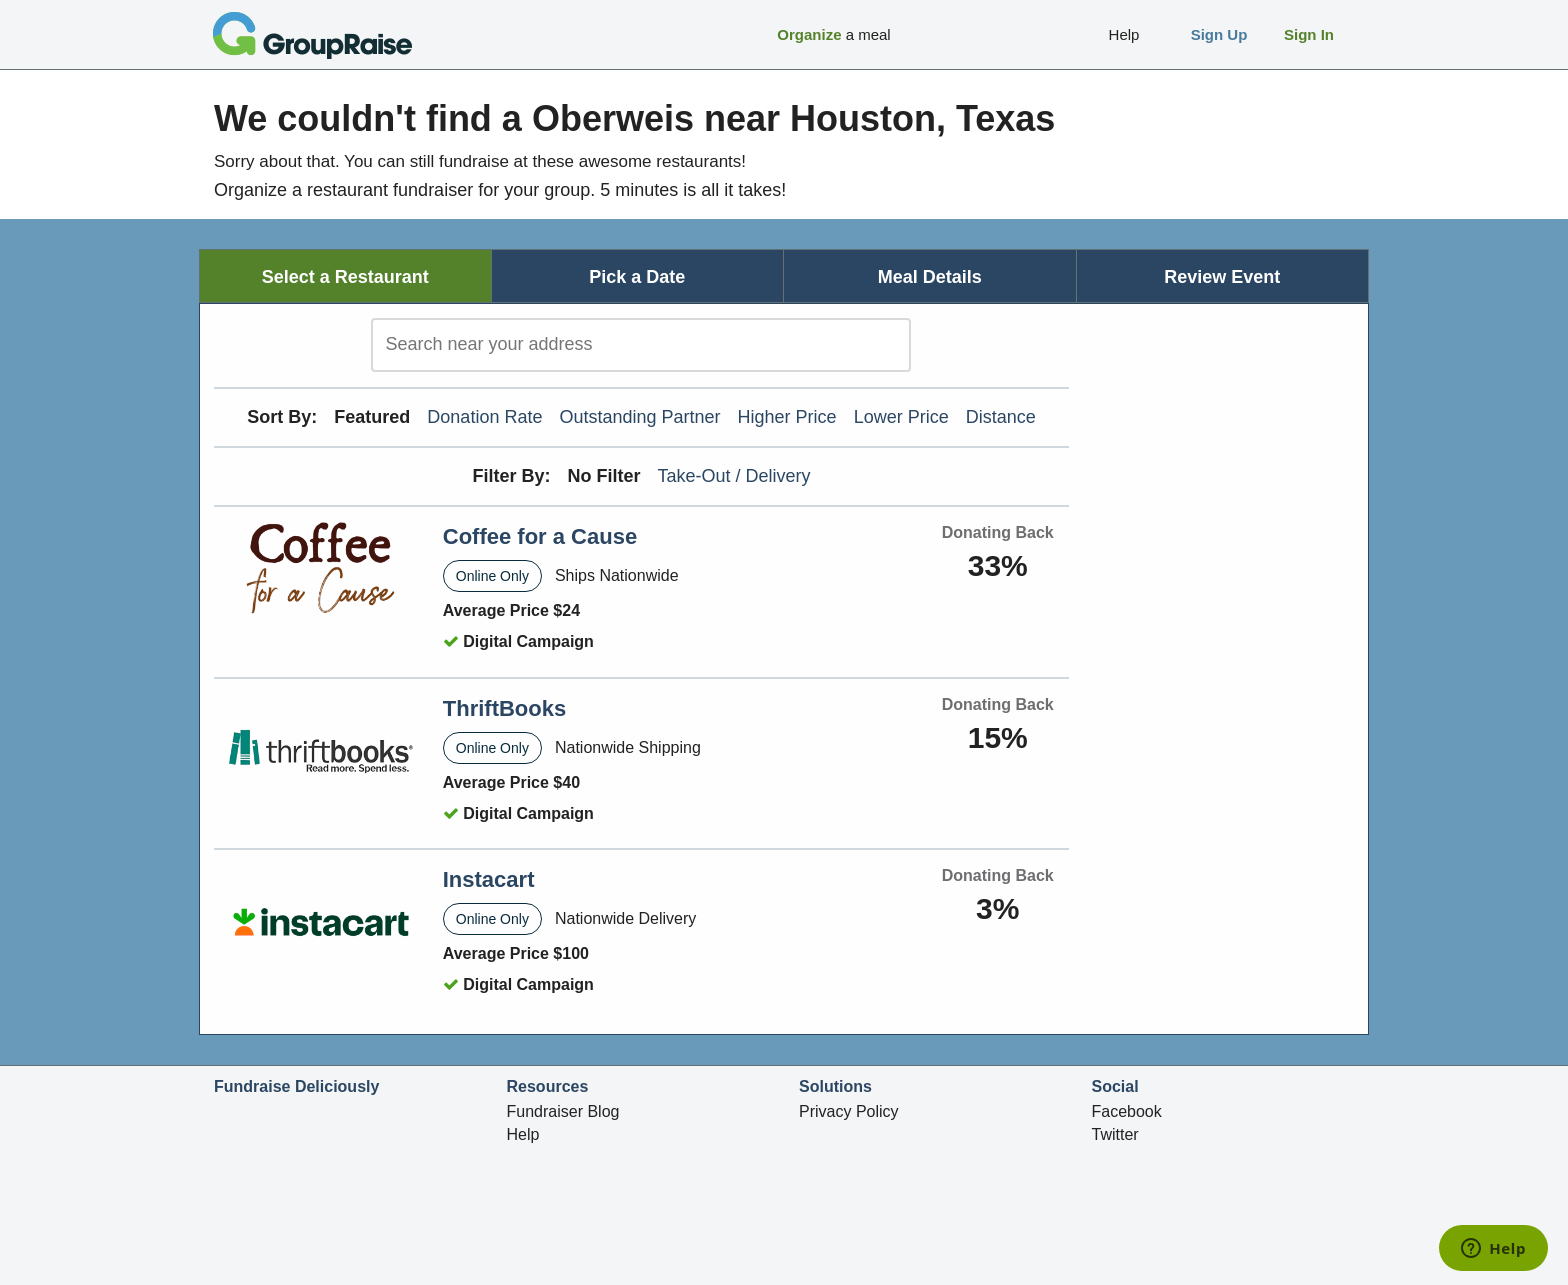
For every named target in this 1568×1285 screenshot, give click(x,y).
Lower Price (901, 417)
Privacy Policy (849, 1111)
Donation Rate (484, 417)
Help (523, 1134)
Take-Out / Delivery (734, 476)
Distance (1001, 417)
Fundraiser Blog (563, 1111)
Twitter (1115, 1134)
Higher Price (787, 417)
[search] (641, 345)
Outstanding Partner (639, 417)
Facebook (1127, 1111)
